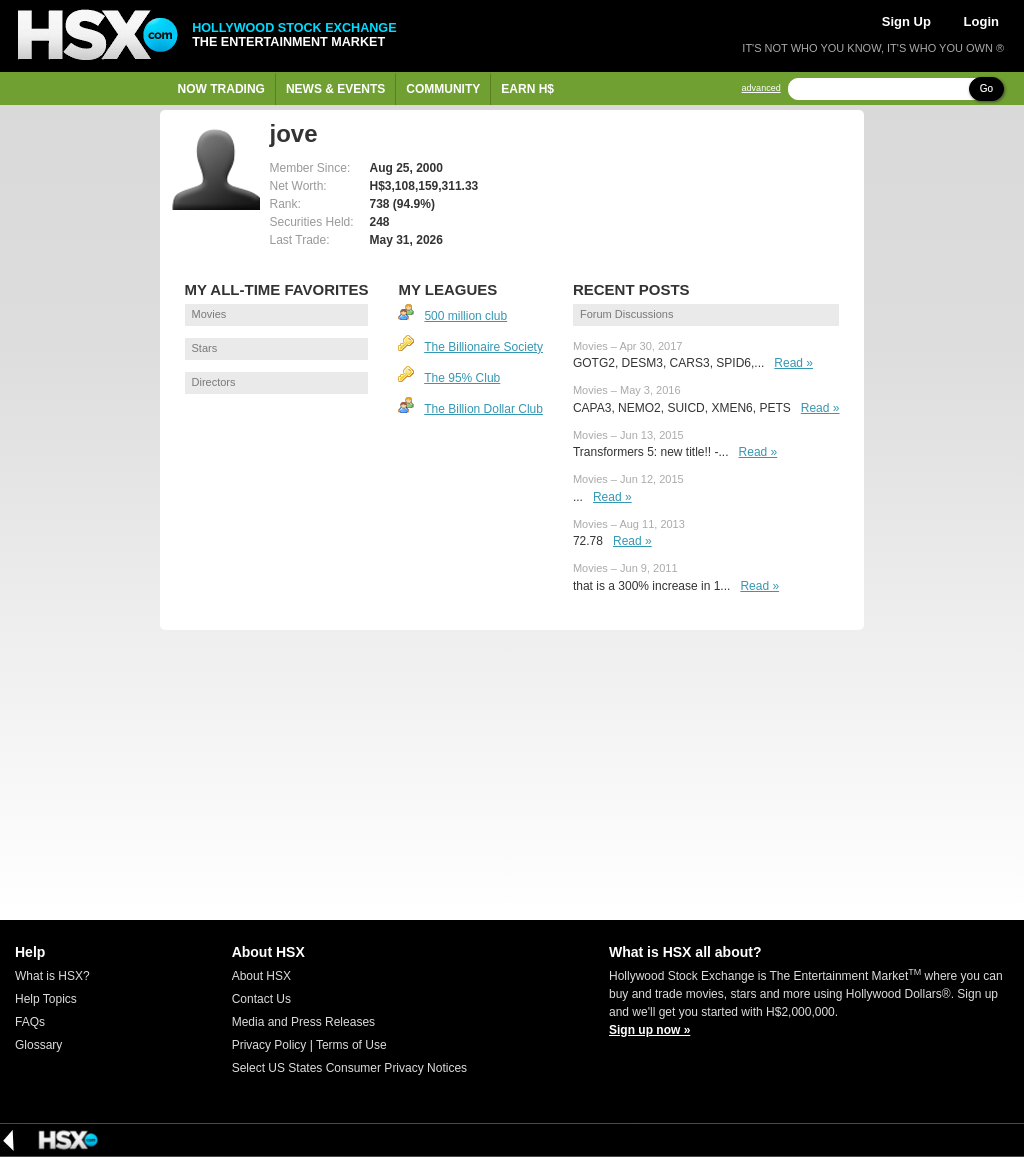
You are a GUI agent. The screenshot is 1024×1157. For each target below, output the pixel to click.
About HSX (261, 976)
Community (443, 89)
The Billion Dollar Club (483, 409)
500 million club (465, 316)
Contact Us (261, 999)
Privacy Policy (269, 1045)
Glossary (38, 1045)
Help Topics (46, 999)
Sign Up (906, 21)
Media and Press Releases (303, 1022)
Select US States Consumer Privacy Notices (349, 1068)
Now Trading (221, 89)
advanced (761, 88)
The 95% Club (462, 378)
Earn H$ (527, 89)
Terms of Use (351, 1045)
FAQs (30, 1022)
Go (986, 88)
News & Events (335, 89)
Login (981, 21)
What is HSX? (52, 976)
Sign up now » (649, 1030)
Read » (793, 363)
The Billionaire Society (483, 347)
